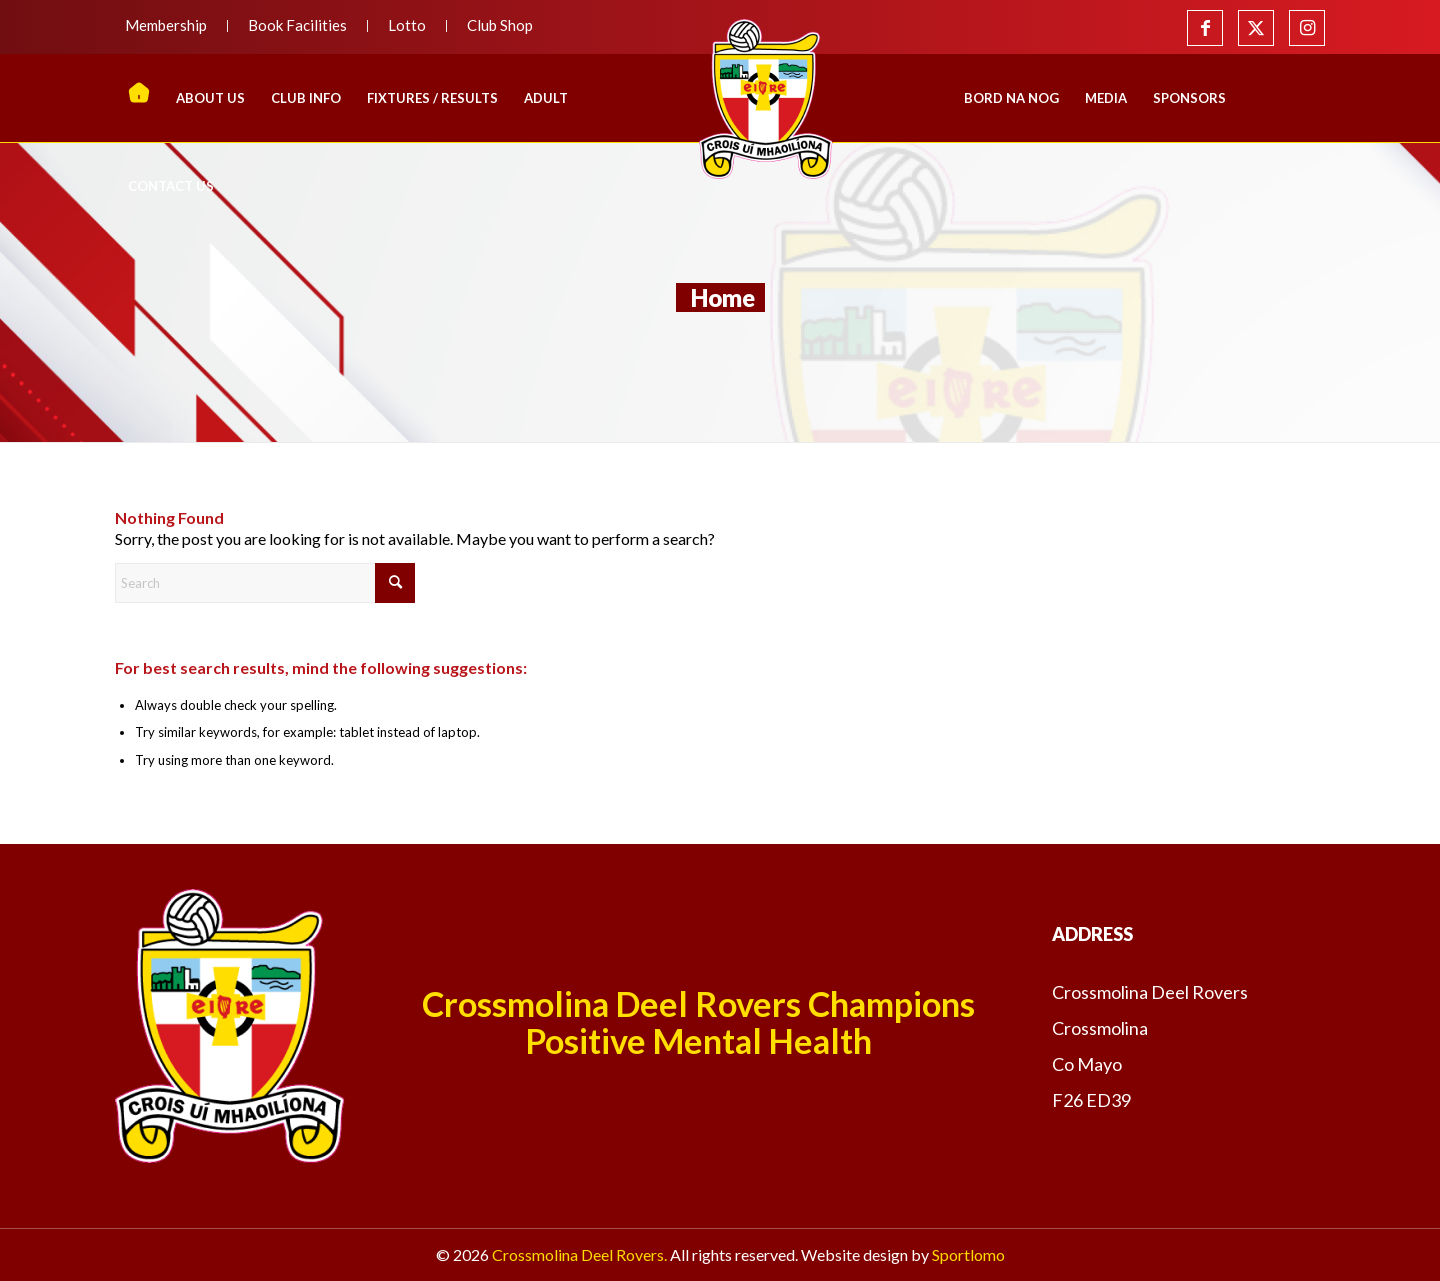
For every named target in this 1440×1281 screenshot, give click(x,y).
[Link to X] (1256, 28)
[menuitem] (171, 26)
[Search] (265, 583)
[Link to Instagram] (1307, 28)
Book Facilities (297, 25)
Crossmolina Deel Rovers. (579, 1254)
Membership (166, 25)
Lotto (407, 25)
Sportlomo (968, 1254)
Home (723, 297)
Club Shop (500, 25)
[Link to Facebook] (1205, 28)
